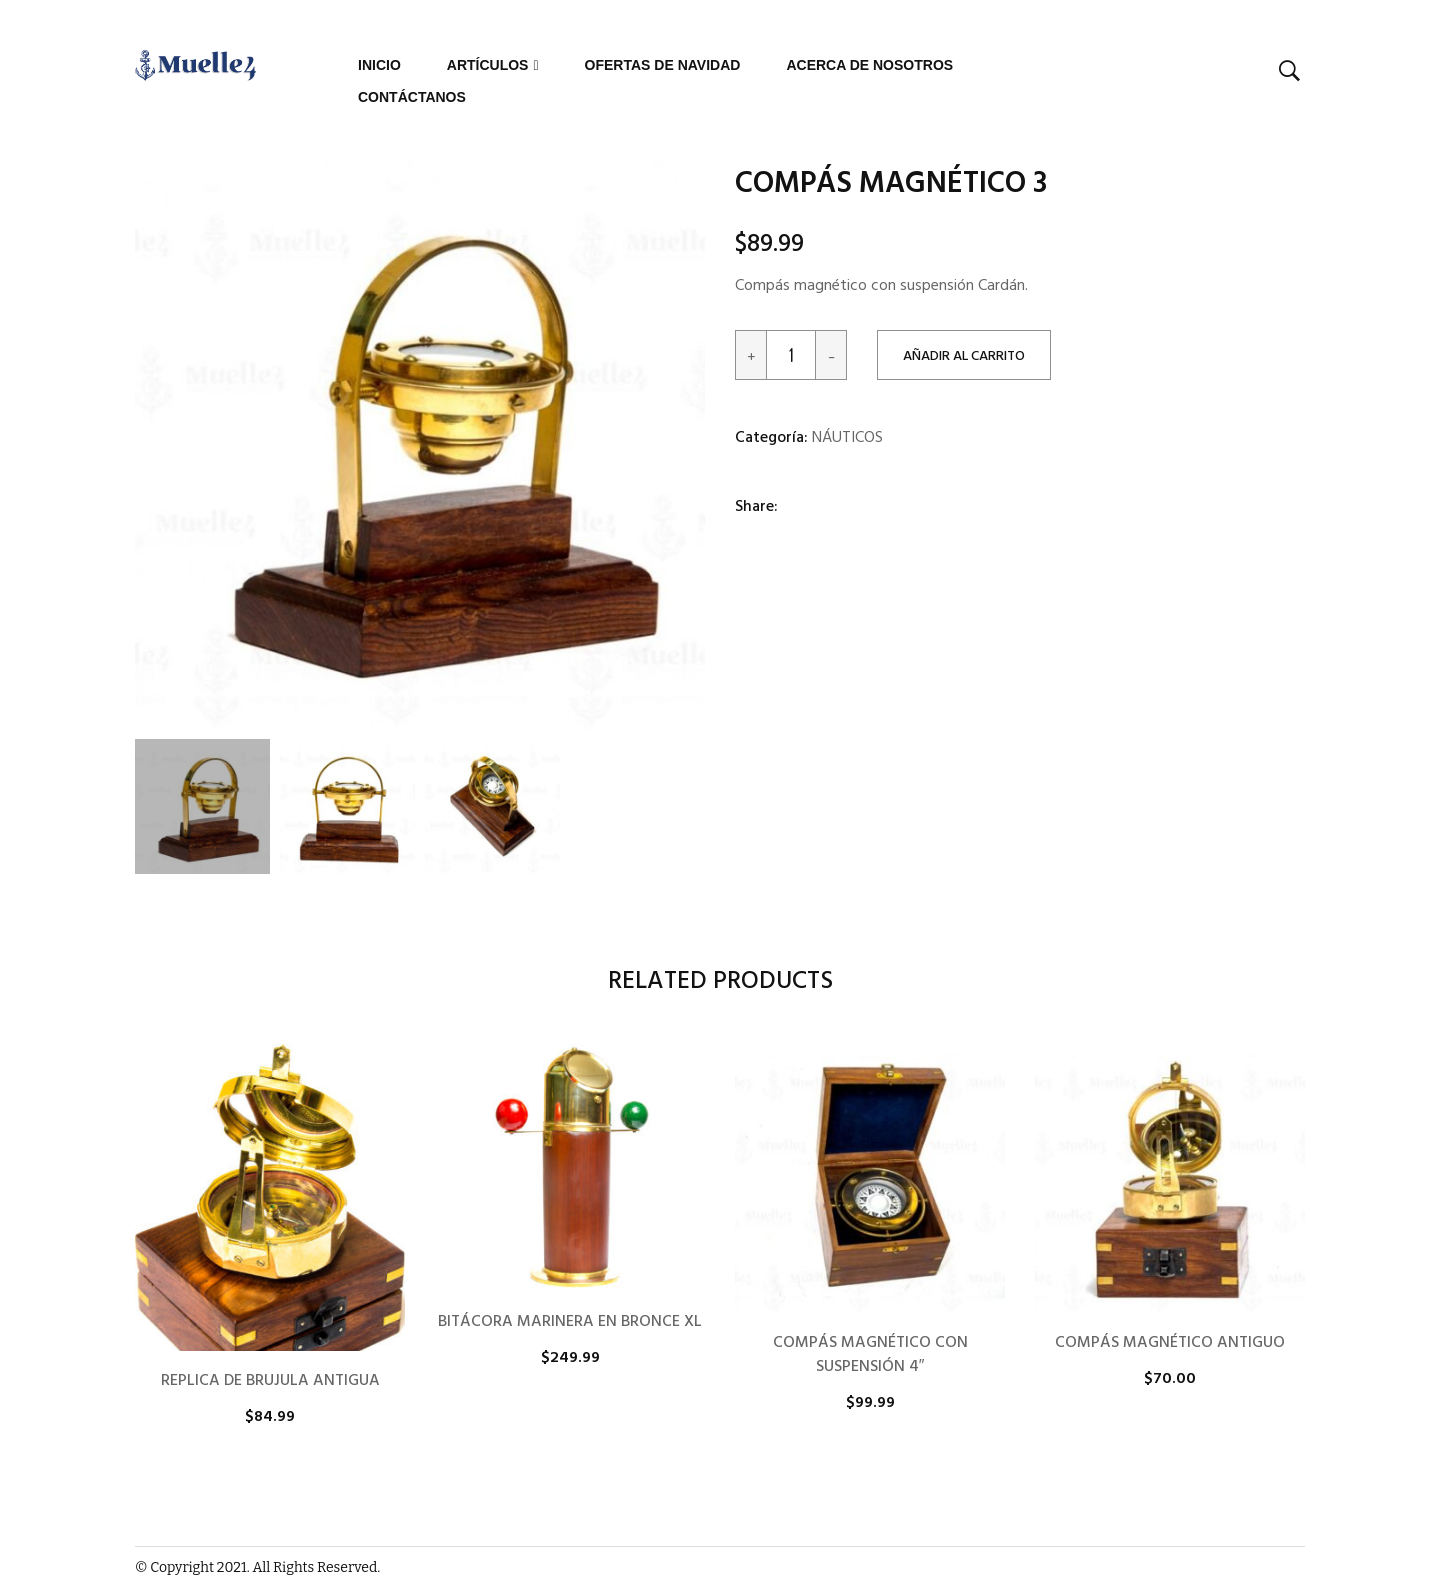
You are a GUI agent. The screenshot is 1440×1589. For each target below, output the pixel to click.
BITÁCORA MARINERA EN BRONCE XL (570, 1322)
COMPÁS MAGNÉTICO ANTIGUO (1170, 1343)
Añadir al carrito (964, 356)
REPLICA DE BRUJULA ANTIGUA (270, 1381)
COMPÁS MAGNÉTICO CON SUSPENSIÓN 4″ (870, 1355)
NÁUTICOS (847, 438)
